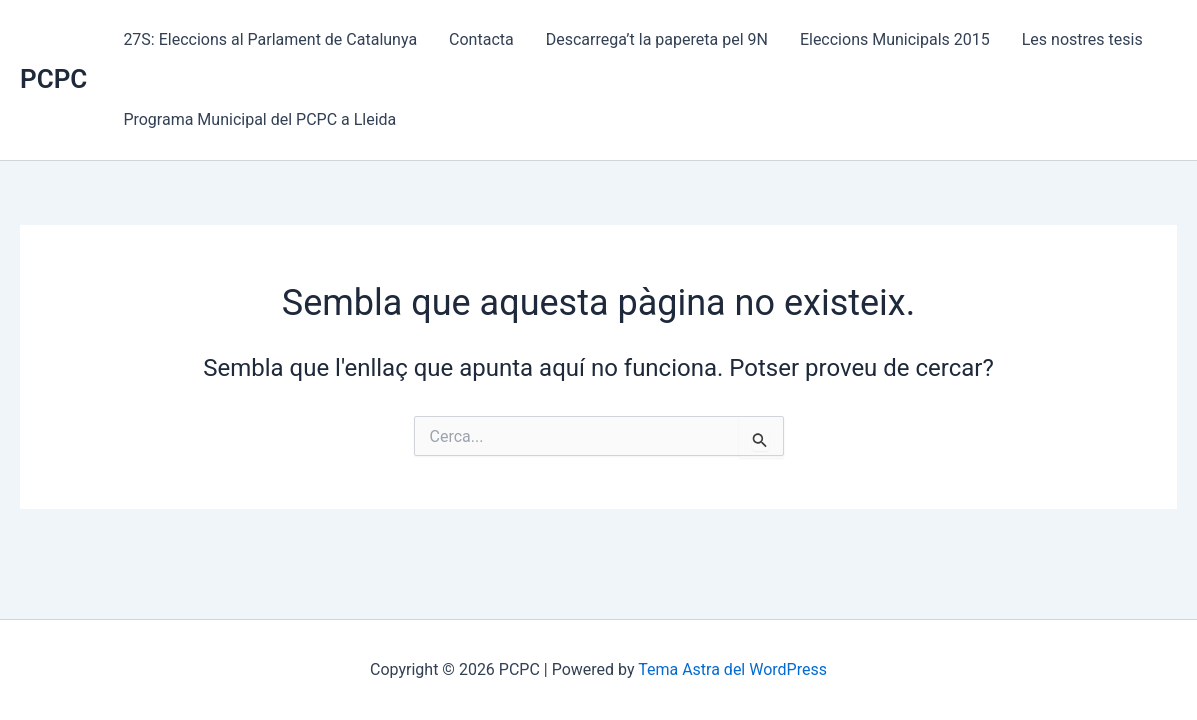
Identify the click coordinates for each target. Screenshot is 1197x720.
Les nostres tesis (1082, 39)
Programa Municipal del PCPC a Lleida (259, 119)
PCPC (53, 79)
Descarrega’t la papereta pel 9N (657, 39)
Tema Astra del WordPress (732, 669)
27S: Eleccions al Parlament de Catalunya (270, 39)
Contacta (481, 39)
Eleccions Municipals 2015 (895, 39)
